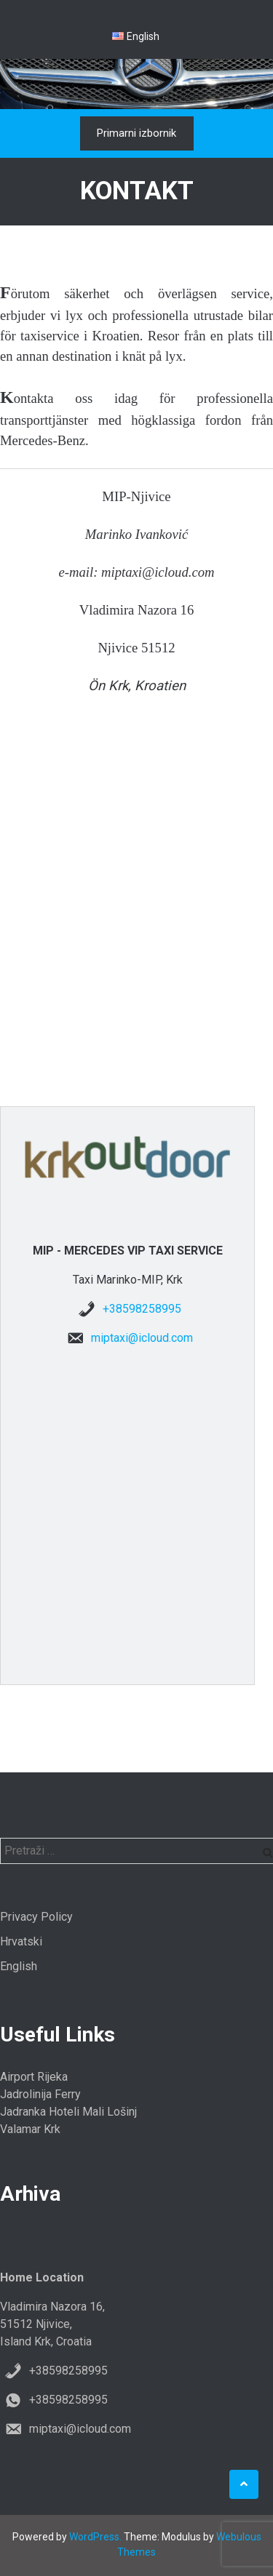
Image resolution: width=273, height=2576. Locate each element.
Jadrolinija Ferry (40, 2094)
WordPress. (95, 2537)
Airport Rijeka (34, 2077)
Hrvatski (21, 1941)
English (18, 1966)
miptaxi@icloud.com (142, 1338)
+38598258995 (142, 1309)
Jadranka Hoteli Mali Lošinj (68, 2112)
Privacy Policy (36, 1917)
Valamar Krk (30, 2129)
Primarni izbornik (136, 133)
